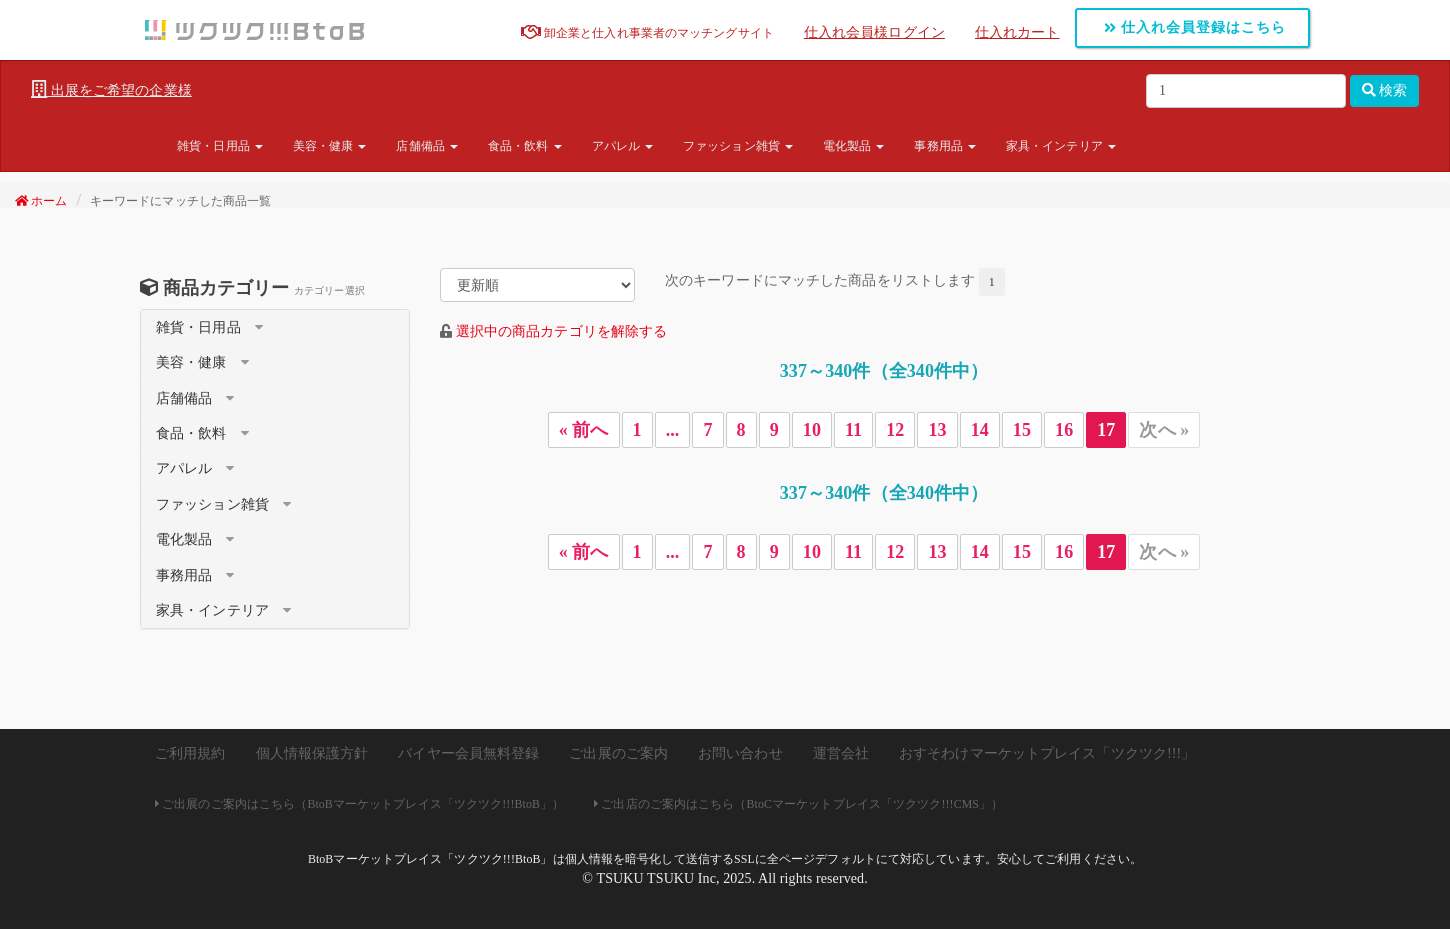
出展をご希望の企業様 (111, 90)
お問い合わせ (740, 753)
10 (812, 430)
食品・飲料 (525, 146)
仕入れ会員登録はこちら (1195, 27)
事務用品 (945, 146)
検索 (1385, 90)
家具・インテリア (1061, 146)
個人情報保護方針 (312, 753)
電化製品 (854, 146)
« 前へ (584, 430)
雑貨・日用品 (220, 146)
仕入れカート (1017, 32)
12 (895, 430)
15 (1022, 430)
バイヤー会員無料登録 (468, 753)
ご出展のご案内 (618, 753)
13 (937, 430)
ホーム (41, 201)
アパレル (623, 146)
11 (853, 430)
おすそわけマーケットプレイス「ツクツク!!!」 (1047, 753)
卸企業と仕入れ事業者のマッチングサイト (647, 33)
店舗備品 (427, 146)
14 (980, 430)
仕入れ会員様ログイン (874, 32)
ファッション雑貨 (738, 146)
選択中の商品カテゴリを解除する (562, 331)
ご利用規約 (190, 753)
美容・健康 (330, 146)
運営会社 (841, 753)
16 (1064, 430)
